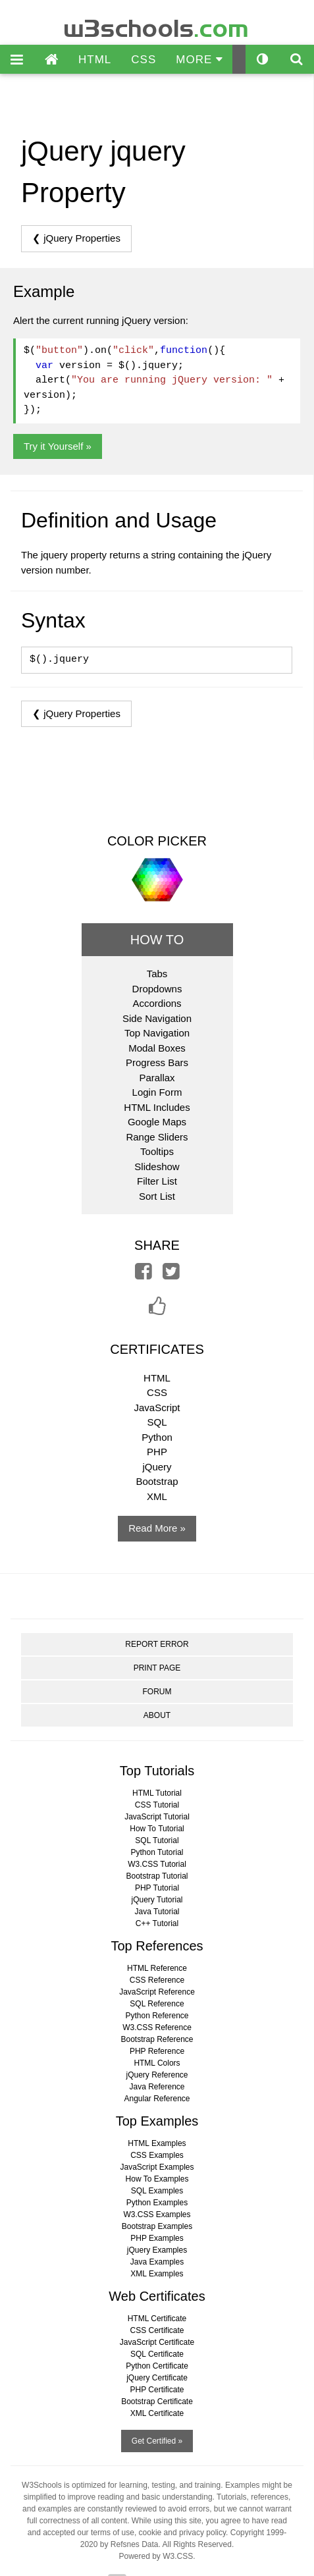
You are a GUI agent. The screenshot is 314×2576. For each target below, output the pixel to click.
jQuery (156, 1466)
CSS (143, 59)
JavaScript (157, 1407)
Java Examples (157, 2262)
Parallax (156, 1077)
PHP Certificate (157, 2389)
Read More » (157, 1528)
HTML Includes (157, 1107)
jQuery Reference (157, 2075)
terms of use (112, 2532)
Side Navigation (157, 1018)
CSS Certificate (157, 2330)
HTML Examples (157, 2143)
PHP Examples (156, 2238)
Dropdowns (157, 988)
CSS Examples (157, 2155)
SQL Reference (157, 2003)
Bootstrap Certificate (157, 2401)
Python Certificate (157, 2366)
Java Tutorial (156, 1911)
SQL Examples (157, 2190)
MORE (199, 59)
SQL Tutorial (156, 1840)
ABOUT (157, 1715)
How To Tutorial (157, 1828)
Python (157, 1437)
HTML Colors (157, 2063)
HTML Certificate (157, 2318)
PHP (157, 1451)
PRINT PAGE (157, 1668)
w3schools (157, 25)
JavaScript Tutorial (157, 1816)
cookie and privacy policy (182, 2532)
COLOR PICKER (157, 841)
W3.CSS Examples (156, 2214)
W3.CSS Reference (157, 2027)
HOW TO (157, 939)
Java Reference (156, 2086)
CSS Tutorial (157, 1805)
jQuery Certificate (157, 2377)
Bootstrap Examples (157, 2226)
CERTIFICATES (157, 1349)
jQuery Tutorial (156, 1899)
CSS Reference (157, 1980)
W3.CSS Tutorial (157, 1864)
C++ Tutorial (157, 1923)
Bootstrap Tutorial (157, 1876)
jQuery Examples (157, 2250)
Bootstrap (157, 1481)
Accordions (156, 1003)
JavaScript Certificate (157, 2342)
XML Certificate (157, 2413)
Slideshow (156, 1166)
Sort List (157, 1196)
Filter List (157, 1181)
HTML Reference (157, 1968)
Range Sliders (157, 1136)
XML (157, 1496)
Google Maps (157, 1121)
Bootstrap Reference (156, 2039)
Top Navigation (157, 1032)
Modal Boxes (157, 1048)
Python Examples (157, 2202)
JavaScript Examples (157, 2167)
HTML (94, 59)
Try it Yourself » (58, 446)
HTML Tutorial (157, 1793)
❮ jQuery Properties (76, 238)
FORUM (156, 1691)
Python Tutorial (156, 1852)
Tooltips (157, 1151)
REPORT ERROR (156, 1644)
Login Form (157, 1092)
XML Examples (156, 2273)
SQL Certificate (157, 2354)
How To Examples (157, 2179)
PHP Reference (157, 2051)
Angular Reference (157, 2098)
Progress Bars (157, 1062)
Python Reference (156, 2015)
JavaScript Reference (157, 1992)
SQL (157, 1422)
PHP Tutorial (157, 1887)
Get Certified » (157, 2441)
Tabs (157, 973)
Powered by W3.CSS (155, 2556)
